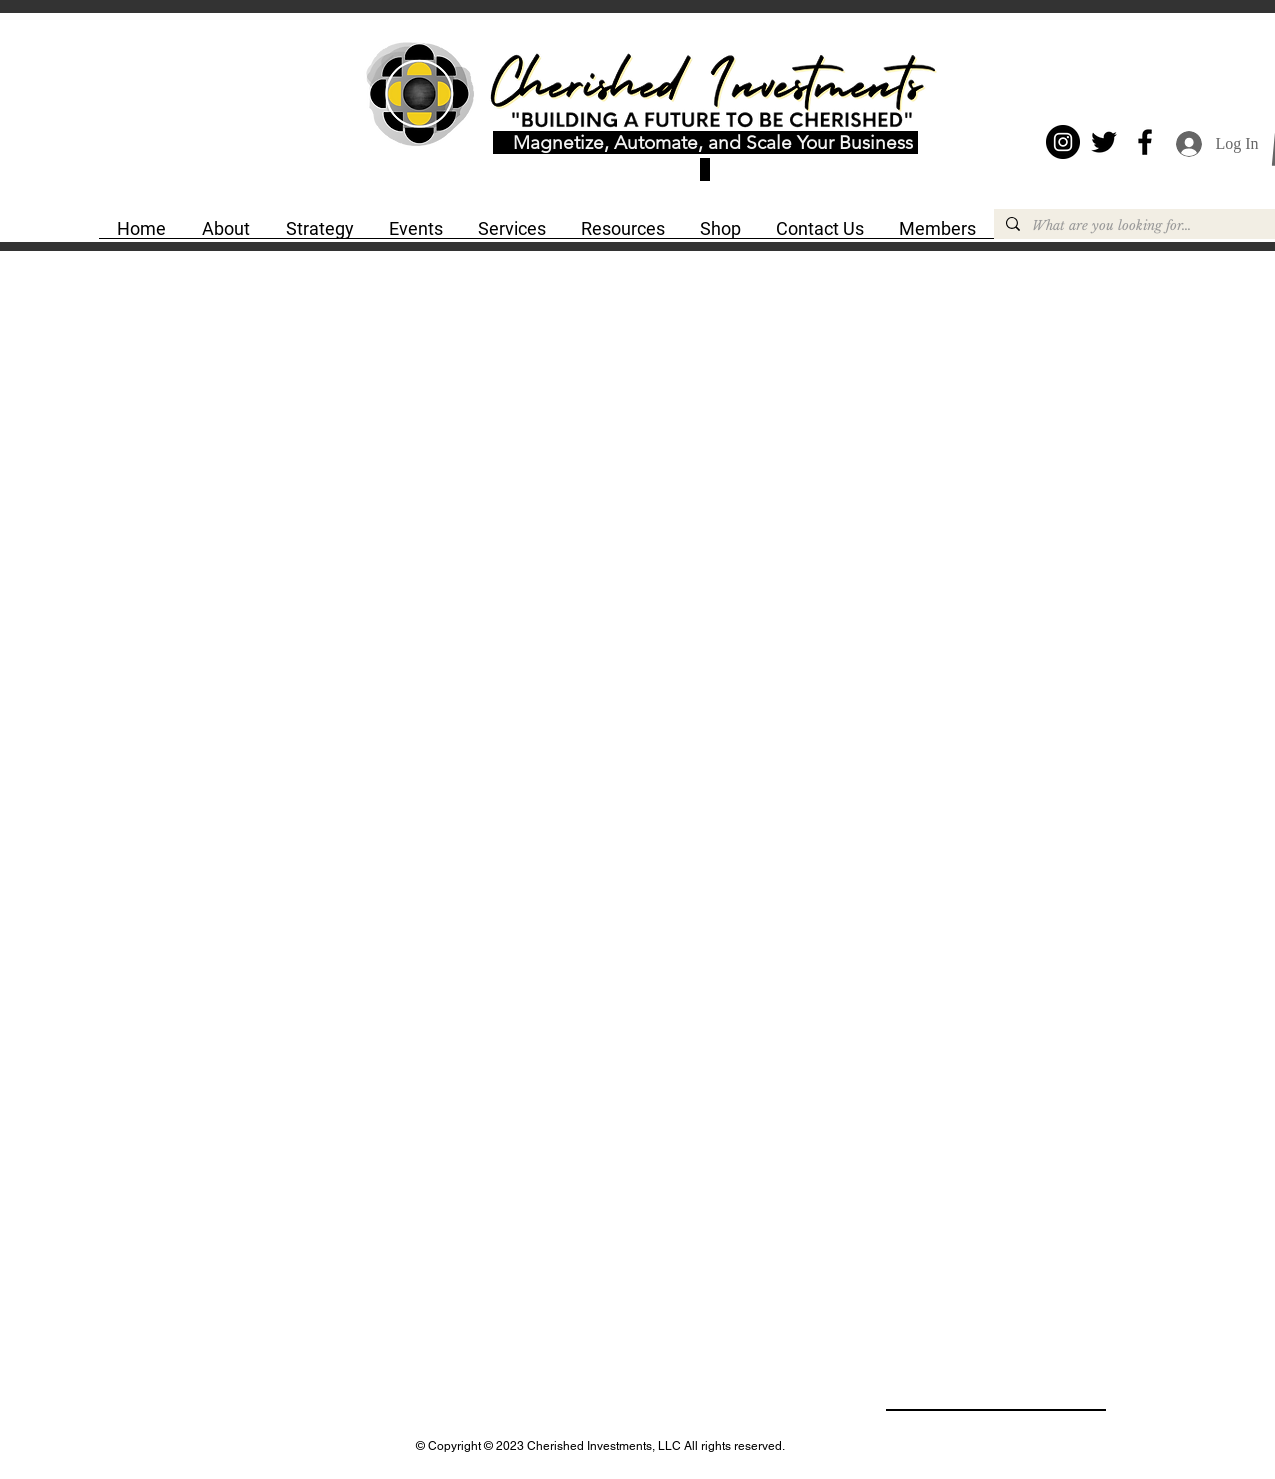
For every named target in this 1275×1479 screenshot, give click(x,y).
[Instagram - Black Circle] (1063, 142)
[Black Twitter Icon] (1104, 142)
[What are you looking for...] (1142, 226)
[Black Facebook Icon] (1145, 142)
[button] (226, 235)
